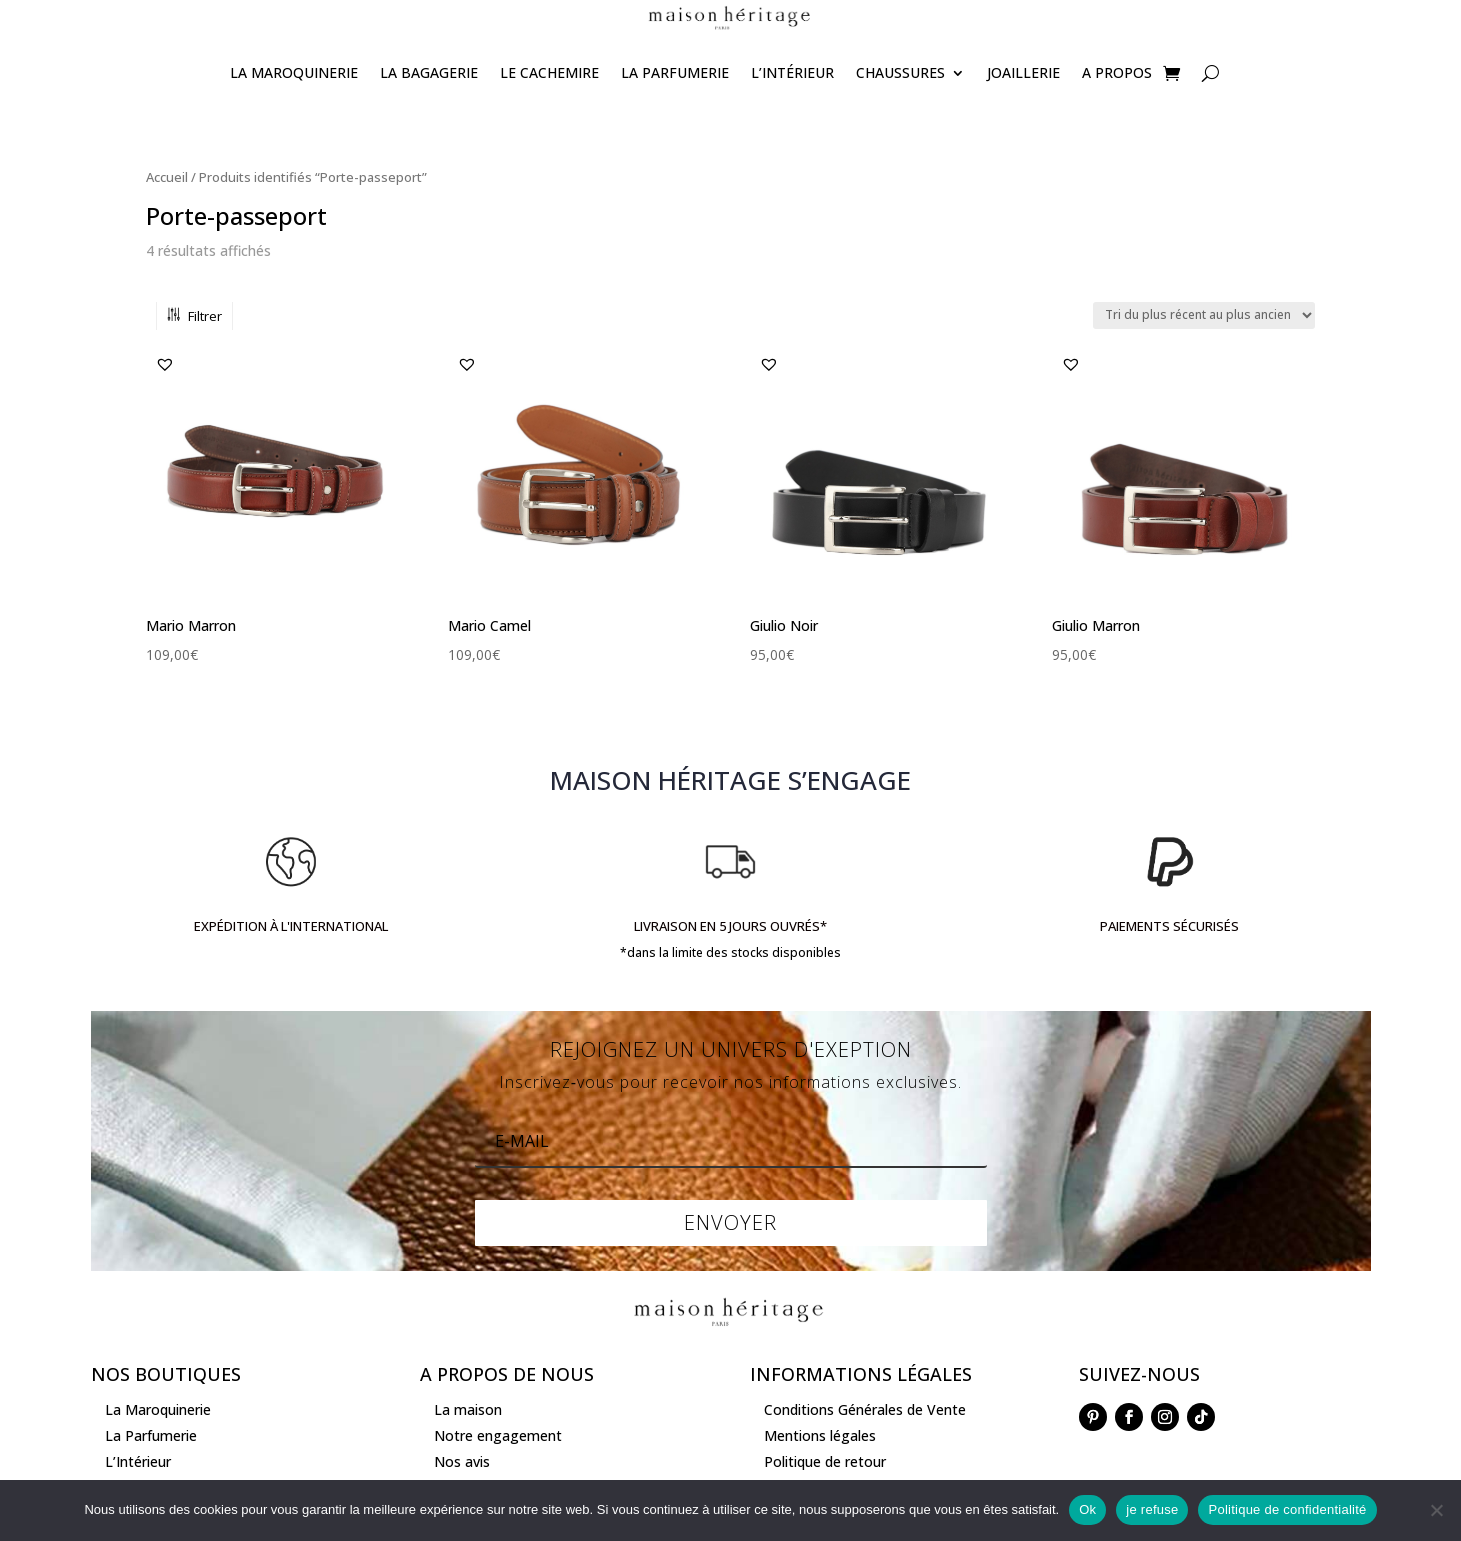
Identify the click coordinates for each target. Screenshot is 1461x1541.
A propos (1117, 72)
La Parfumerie (675, 72)
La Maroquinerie (294, 72)
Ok (1087, 1509)
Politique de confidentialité (1287, 1509)
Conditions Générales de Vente (865, 1409)
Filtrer (194, 316)
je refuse (1152, 1509)
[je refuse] (1436, 1510)
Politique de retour (825, 1461)
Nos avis (462, 1461)
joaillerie (1023, 72)
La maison (468, 1409)
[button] (165, 364)
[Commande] (1204, 315)
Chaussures (900, 72)
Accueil (167, 177)
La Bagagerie (429, 72)
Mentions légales (820, 1435)
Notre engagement (498, 1435)
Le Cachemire (549, 72)
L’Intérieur (792, 72)
